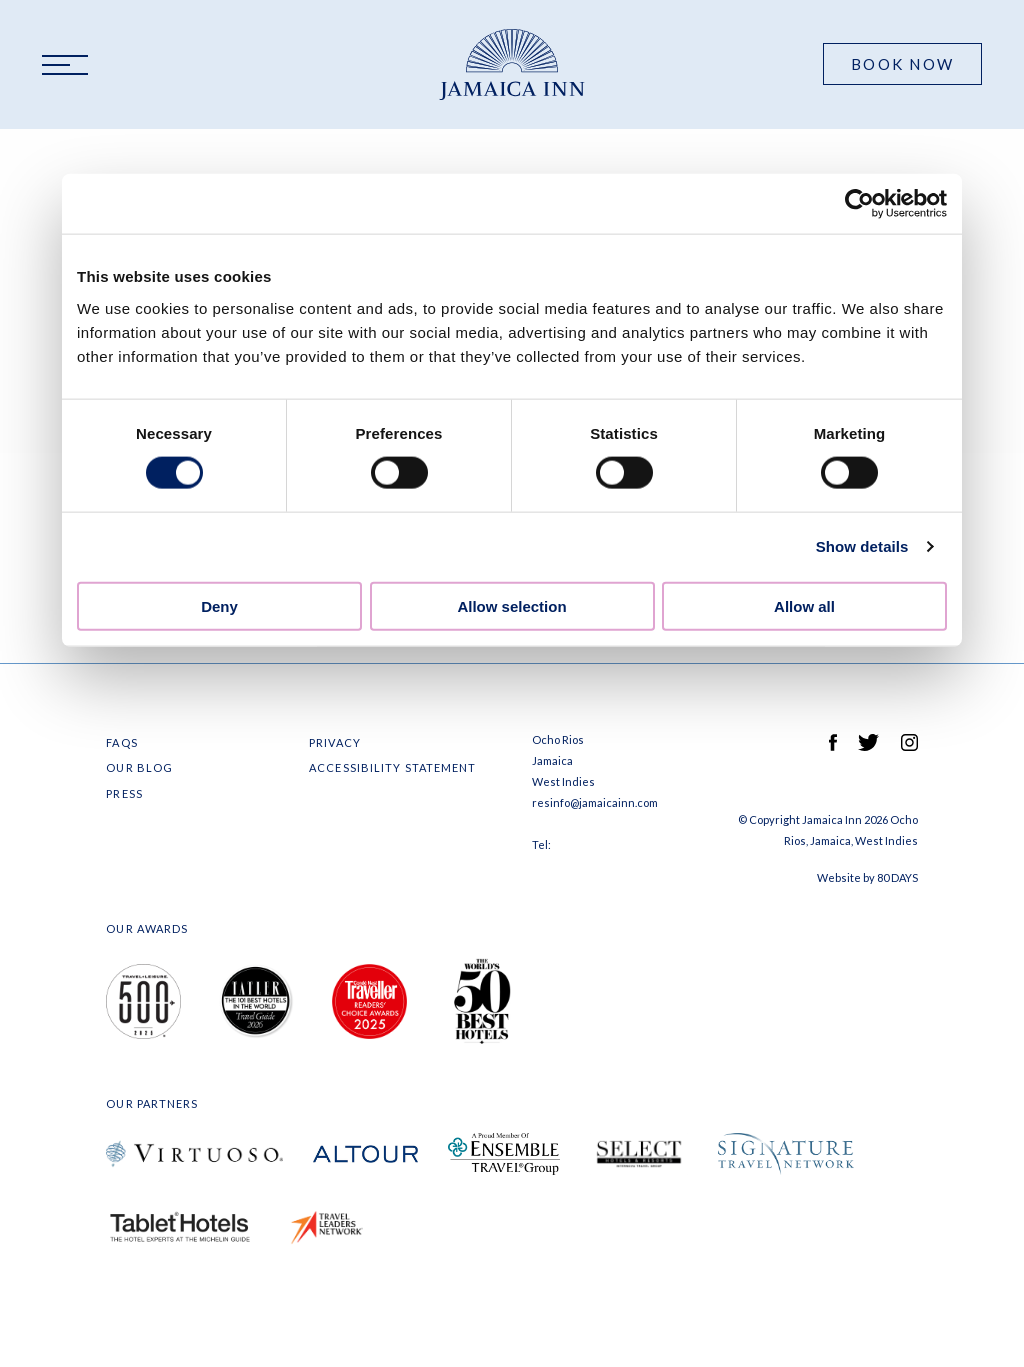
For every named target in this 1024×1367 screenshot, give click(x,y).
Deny (219, 605)
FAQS (121, 742)
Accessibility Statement (392, 767)
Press (124, 793)
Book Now (902, 64)
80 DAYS (897, 877)
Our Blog (139, 767)
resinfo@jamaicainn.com (595, 802)
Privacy (335, 742)
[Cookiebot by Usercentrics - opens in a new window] (859, 204)
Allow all (804, 605)
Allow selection (511, 605)
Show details (862, 546)
